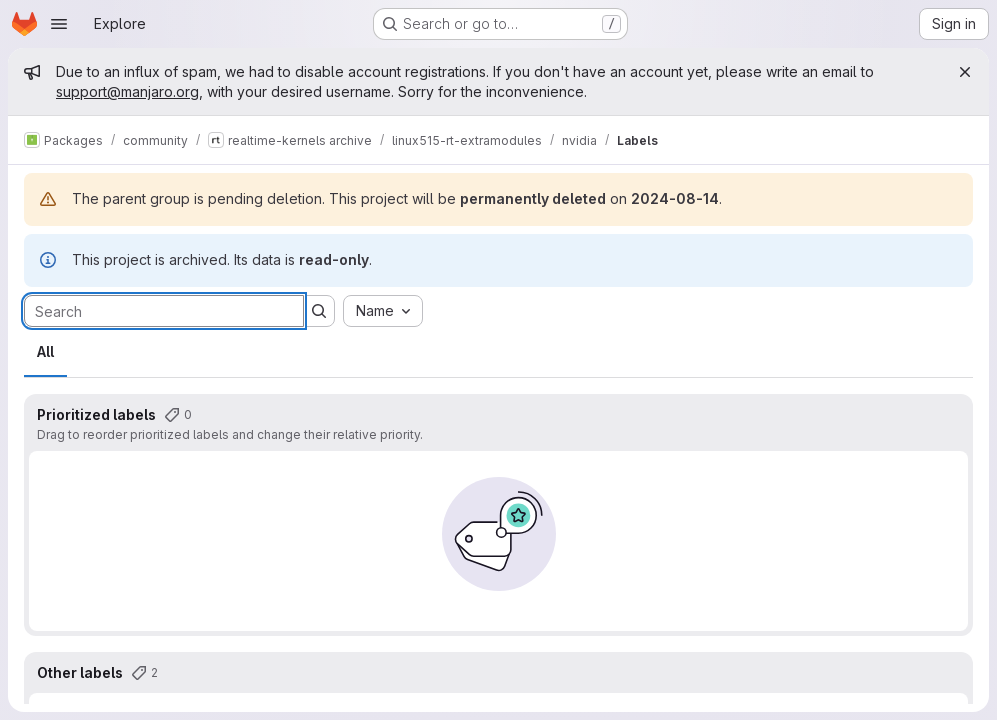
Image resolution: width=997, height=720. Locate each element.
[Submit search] (319, 311)
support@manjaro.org (127, 91)
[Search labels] (164, 311)
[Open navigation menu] (59, 24)
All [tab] (45, 351)
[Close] (965, 72)
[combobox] (383, 311)
